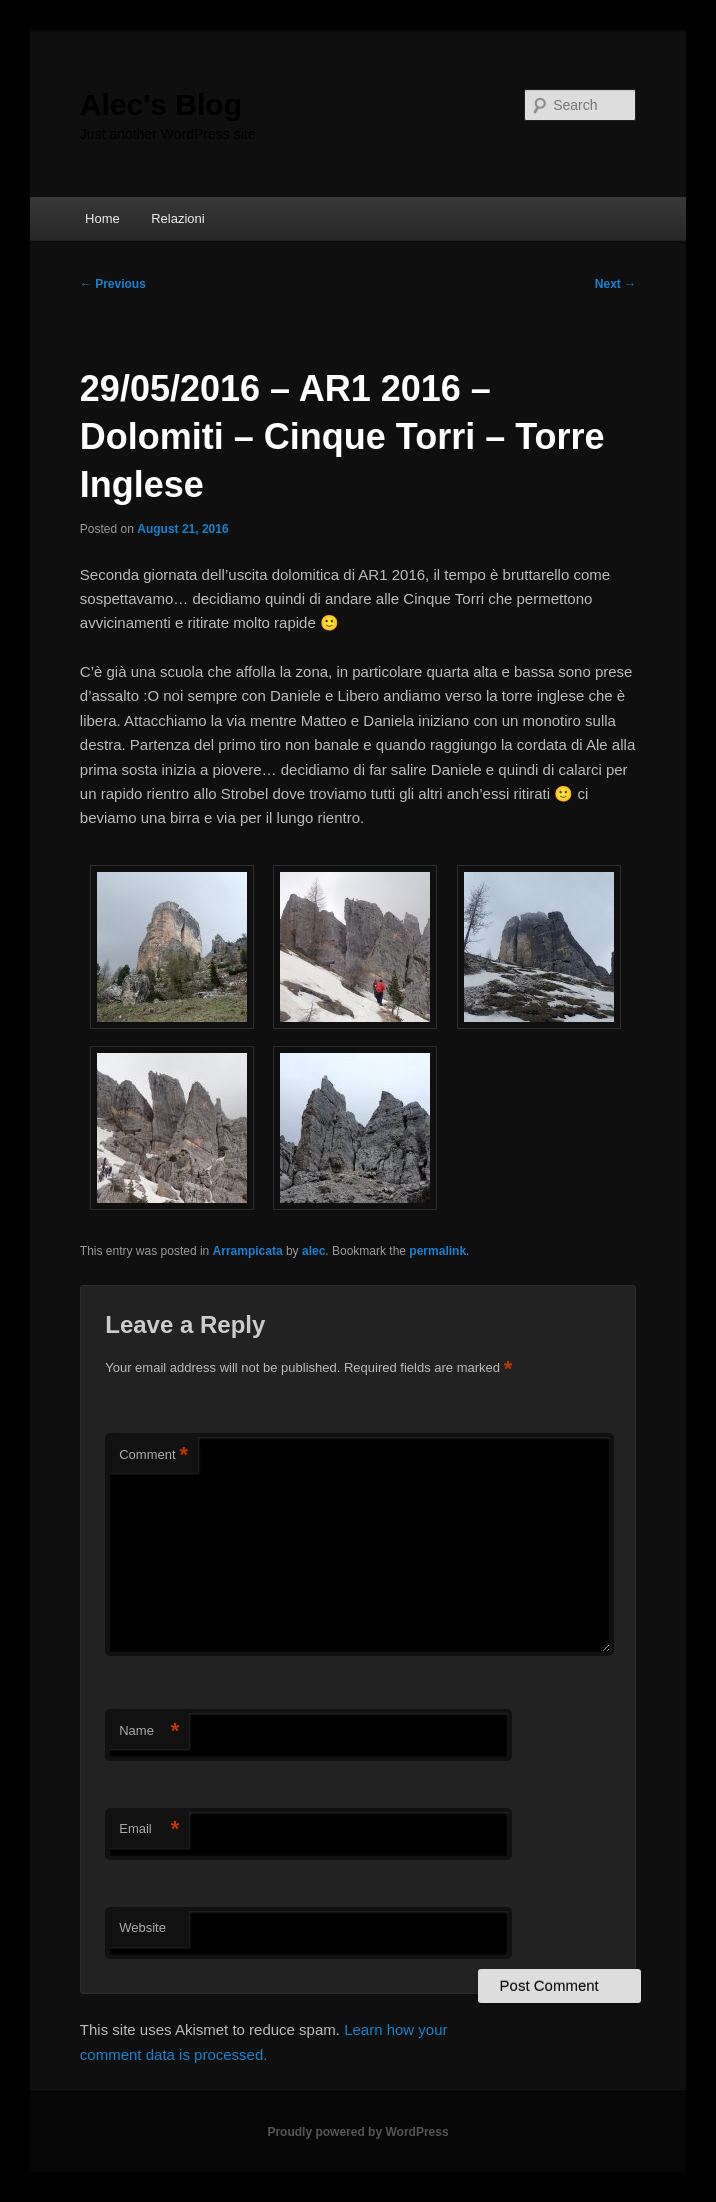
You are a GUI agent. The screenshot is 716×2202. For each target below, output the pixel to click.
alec (313, 1251)
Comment (153, 1455)
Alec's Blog (161, 104)
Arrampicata (248, 1251)
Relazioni (177, 218)
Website (142, 1927)
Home (102, 218)
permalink (437, 1251)
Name (149, 1731)
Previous (113, 284)
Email (149, 1829)
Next (615, 284)
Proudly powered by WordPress (357, 2132)
